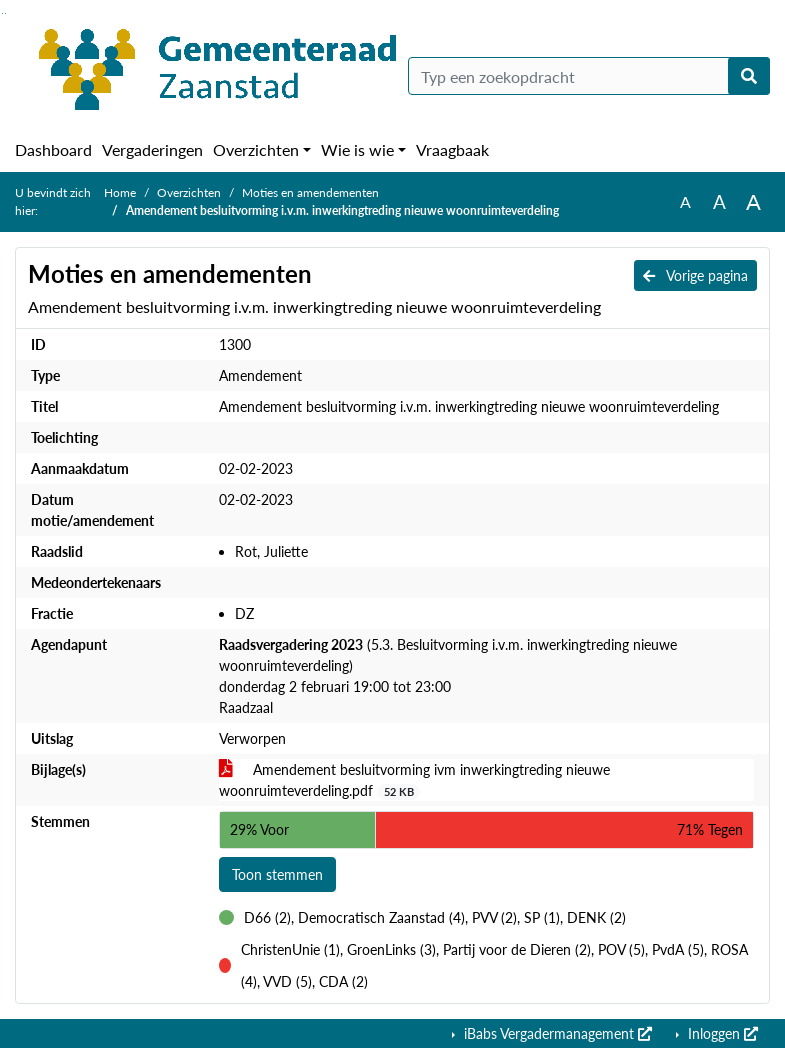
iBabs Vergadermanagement (556, 1033)
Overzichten (256, 149)
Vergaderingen (152, 149)
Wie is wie (357, 149)
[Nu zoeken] (749, 76)
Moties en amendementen (310, 192)
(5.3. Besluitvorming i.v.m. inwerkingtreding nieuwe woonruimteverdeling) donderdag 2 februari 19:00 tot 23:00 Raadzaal (448, 676)
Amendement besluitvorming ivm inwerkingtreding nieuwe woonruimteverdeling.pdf (414, 780)
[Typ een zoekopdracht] (589, 76)
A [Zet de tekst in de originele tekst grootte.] (685, 201)
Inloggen (721, 1033)
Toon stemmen (277, 874)
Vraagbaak (452, 149)
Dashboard (53, 149)
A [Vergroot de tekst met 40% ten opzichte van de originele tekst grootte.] (753, 202)
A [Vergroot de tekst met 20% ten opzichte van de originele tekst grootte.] (719, 201)
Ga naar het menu (5, 13)
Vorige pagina (695, 275)
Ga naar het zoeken (2, 13)
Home (120, 192)
